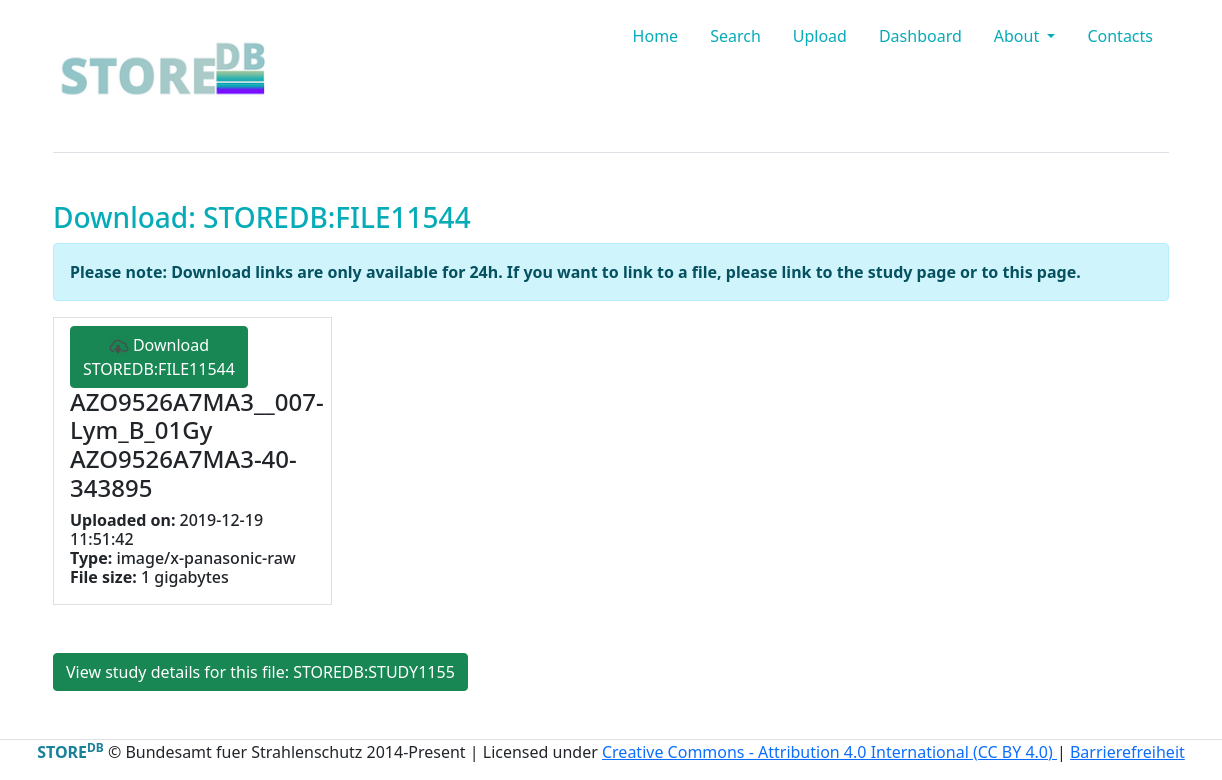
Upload (820, 36)
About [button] (1019, 36)
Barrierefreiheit (1127, 752)
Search (735, 36)
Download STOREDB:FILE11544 (159, 357)
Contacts (1120, 36)
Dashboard (920, 36)
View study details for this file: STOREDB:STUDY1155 (260, 672)
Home (656, 36)
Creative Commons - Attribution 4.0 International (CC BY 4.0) (829, 752)
